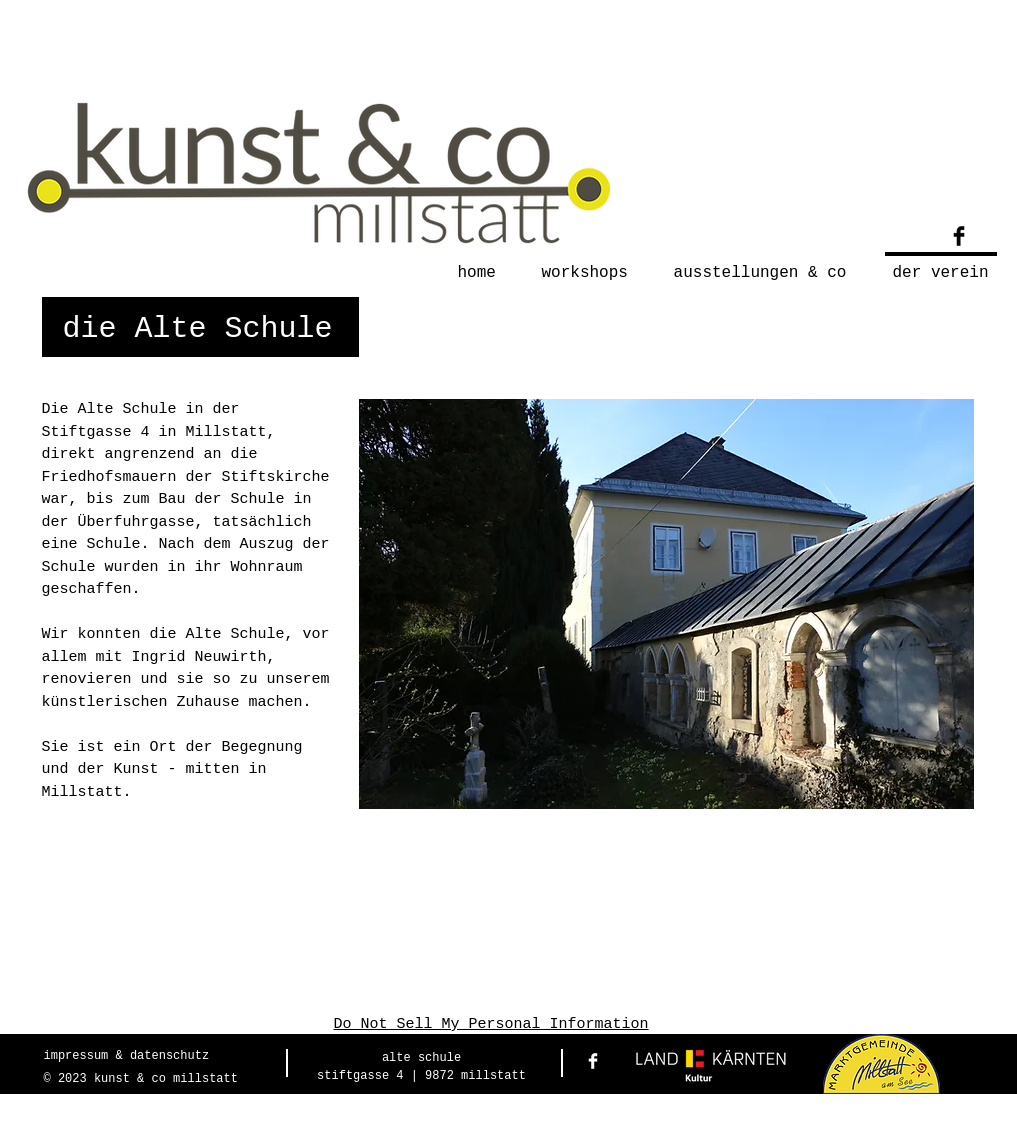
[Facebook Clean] (593, 1061)
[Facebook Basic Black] (959, 236)
